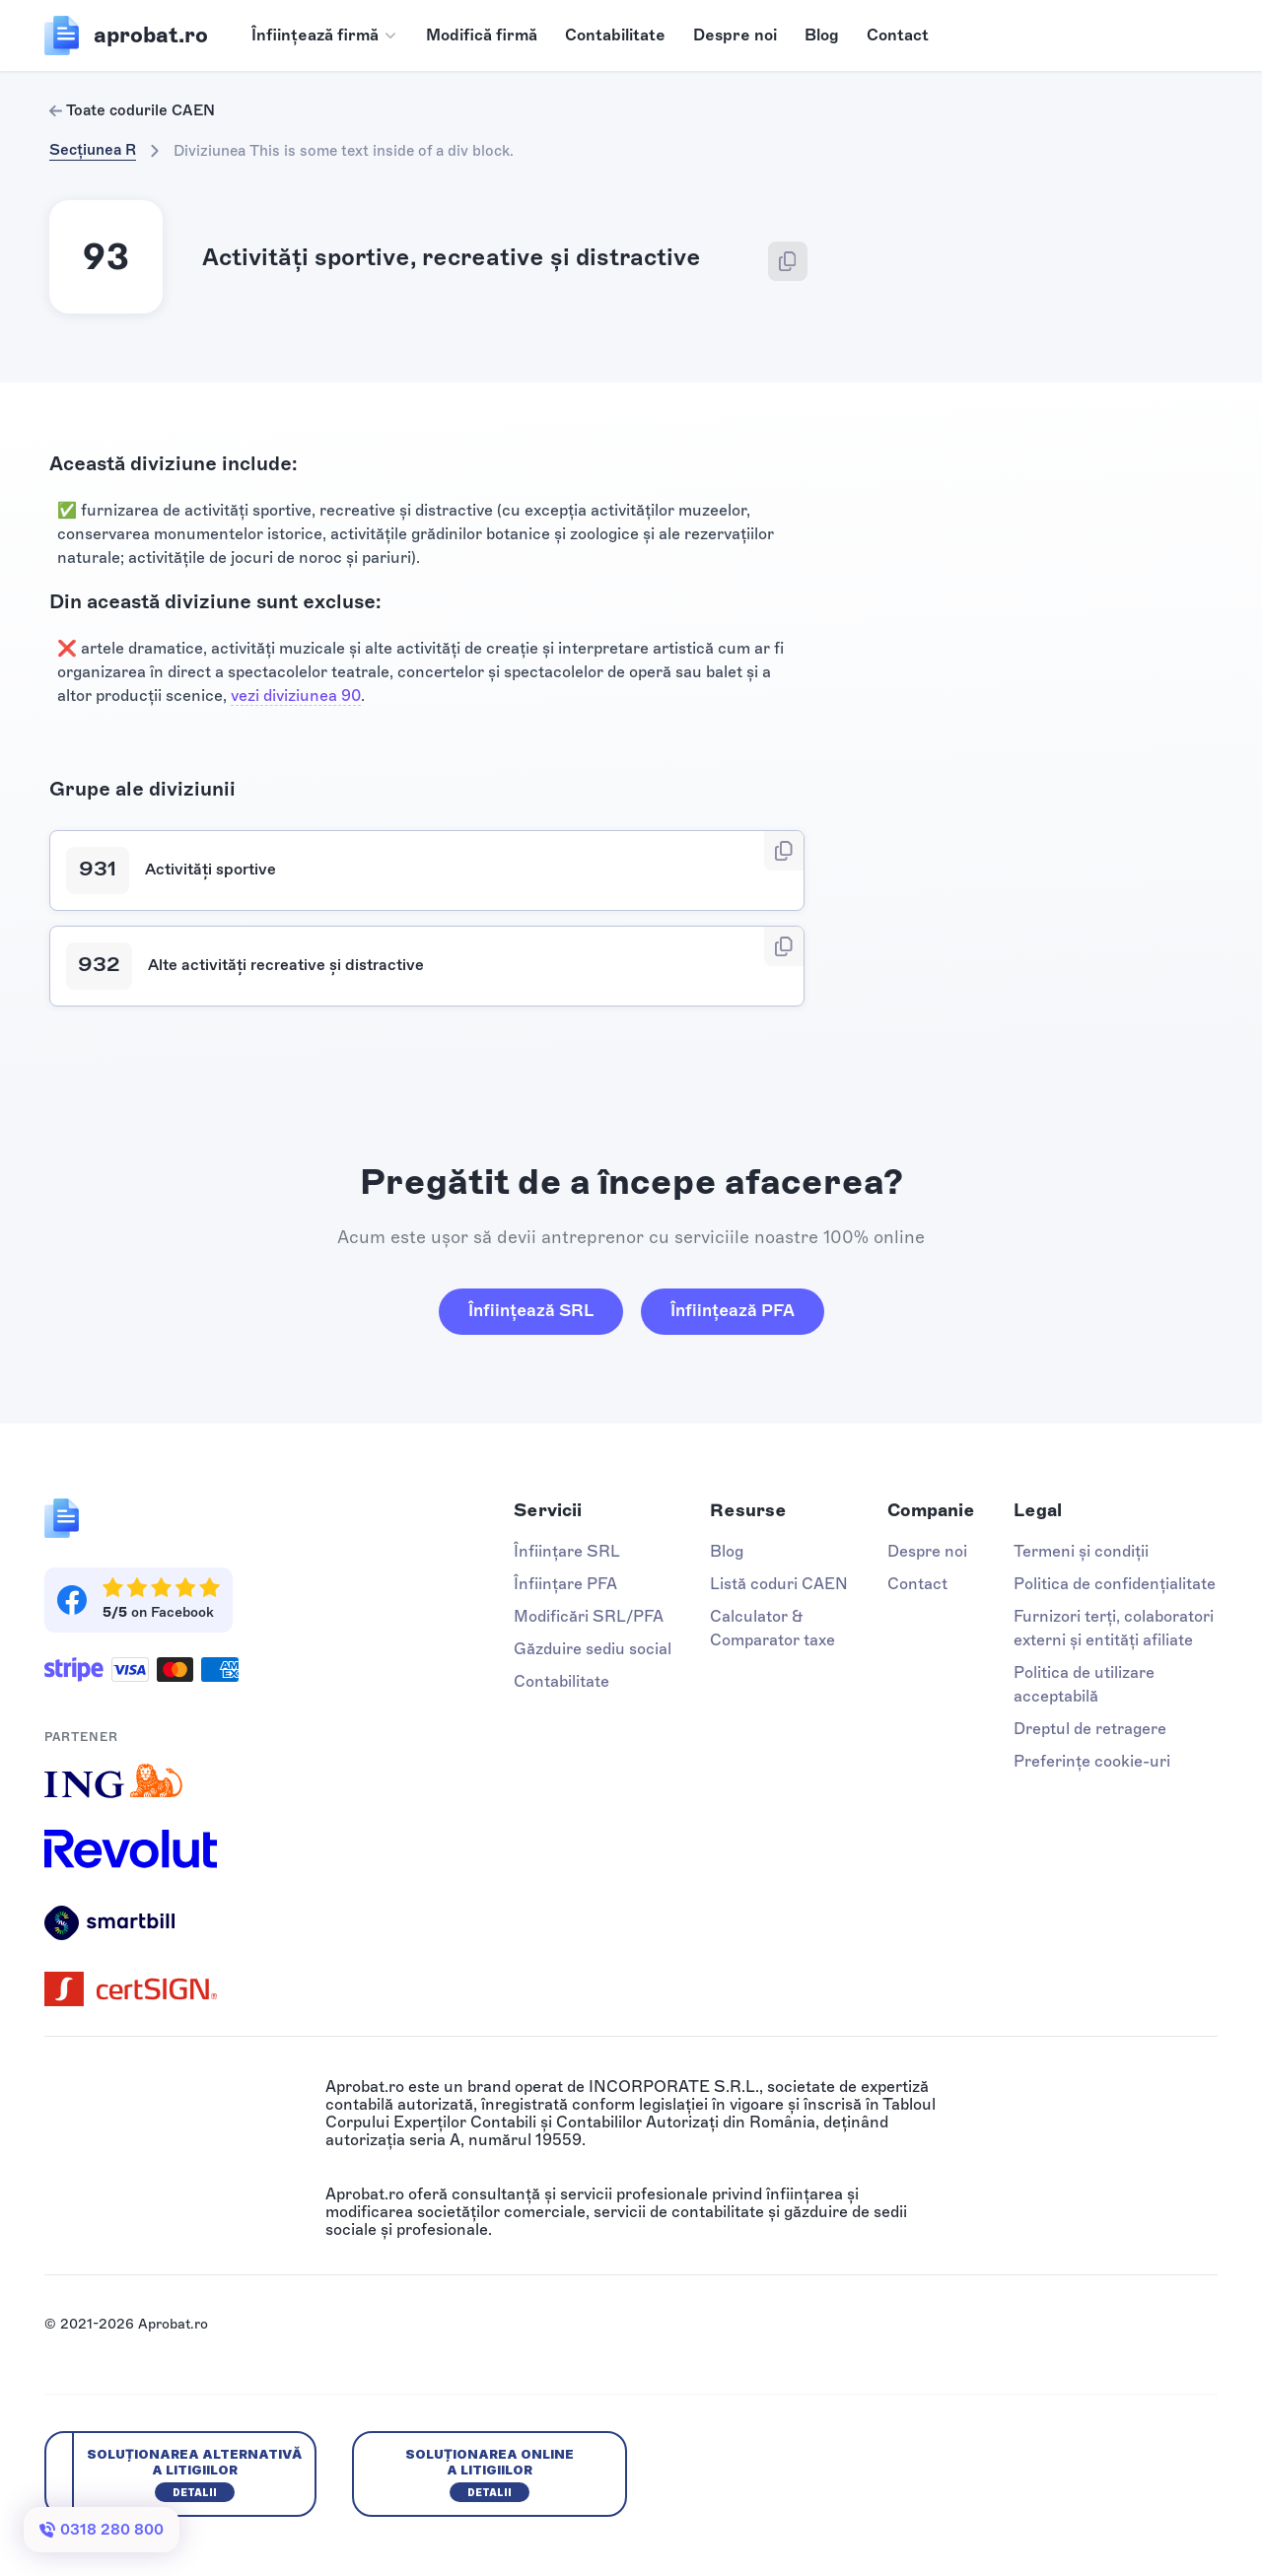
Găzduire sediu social (592, 1648)
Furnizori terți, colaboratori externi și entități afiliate (1114, 1628)
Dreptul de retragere (1090, 1728)
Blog (822, 35)
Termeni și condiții (1081, 1551)
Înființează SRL (531, 1310)
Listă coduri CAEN (779, 1583)
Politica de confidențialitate (1115, 1583)
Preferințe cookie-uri (1092, 1761)
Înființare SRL (567, 1551)
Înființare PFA (565, 1583)
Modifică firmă (481, 35)
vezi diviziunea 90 (296, 695)
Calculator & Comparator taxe (772, 1628)
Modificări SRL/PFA (589, 1616)
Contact (898, 35)
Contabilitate (615, 35)
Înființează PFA (732, 1310)
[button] (325, 35)
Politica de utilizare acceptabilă (1084, 1684)
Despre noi (735, 35)
